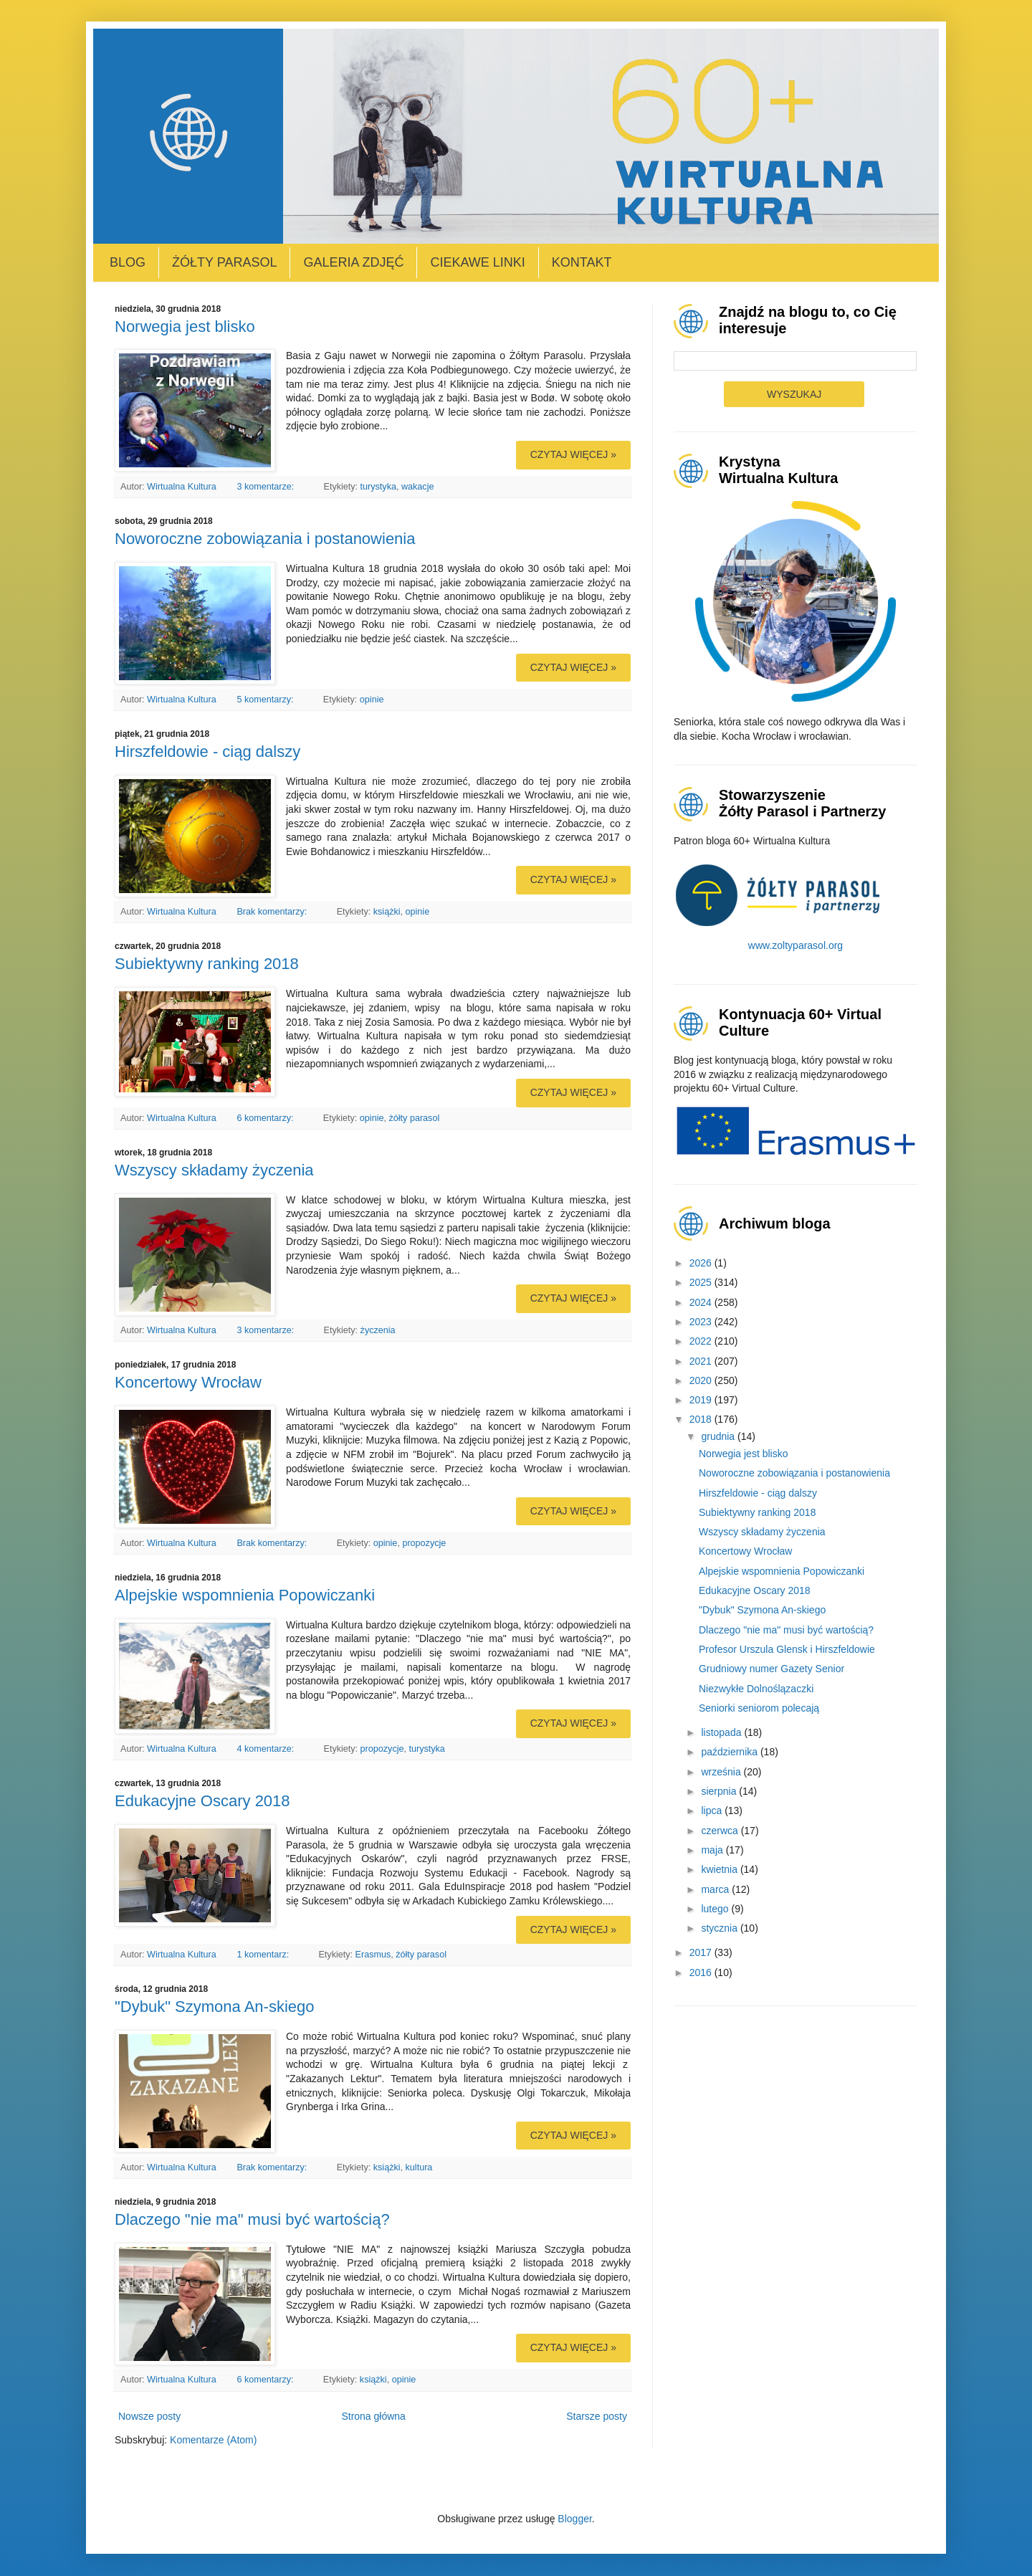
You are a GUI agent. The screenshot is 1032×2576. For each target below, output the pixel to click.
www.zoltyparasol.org (795, 945)
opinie (372, 700)
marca (716, 1889)
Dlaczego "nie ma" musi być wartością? (252, 2219)
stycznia (720, 1928)
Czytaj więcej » (573, 454)
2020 (702, 1380)
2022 (702, 1341)
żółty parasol (413, 1118)
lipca (713, 1810)
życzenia (378, 1330)
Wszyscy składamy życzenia (214, 1170)
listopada (722, 1732)
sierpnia (720, 1791)
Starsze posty (596, 2416)
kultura (419, 2167)
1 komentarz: (263, 1955)
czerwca (720, 1830)
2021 (702, 1361)
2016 (702, 1972)
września (722, 1772)
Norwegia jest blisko (185, 326)
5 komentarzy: (266, 700)
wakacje (417, 487)
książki (387, 912)
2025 (702, 1282)
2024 (702, 1302)
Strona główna (373, 2416)
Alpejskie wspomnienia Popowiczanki (245, 1595)
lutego (716, 1908)
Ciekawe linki (477, 262)
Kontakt (582, 262)
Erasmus (373, 1955)
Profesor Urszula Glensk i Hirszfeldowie (787, 1649)
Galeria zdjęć (353, 262)
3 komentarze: (266, 487)
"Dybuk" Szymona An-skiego (215, 2007)
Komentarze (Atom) (213, 2440)
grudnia (719, 1436)
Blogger (574, 2518)
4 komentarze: (266, 1749)
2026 (702, 1263)
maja (713, 1850)
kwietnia (720, 1869)
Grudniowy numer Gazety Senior (771, 1668)
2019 (702, 1400)
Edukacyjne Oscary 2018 (202, 1801)
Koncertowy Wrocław (188, 1382)
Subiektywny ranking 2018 (207, 964)
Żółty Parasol (224, 262)
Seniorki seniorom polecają (759, 1708)
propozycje (424, 1543)
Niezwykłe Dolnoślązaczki (756, 1688)
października (730, 1751)
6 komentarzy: (266, 1118)
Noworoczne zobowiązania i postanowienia (265, 539)
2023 (702, 1321)
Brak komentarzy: (272, 912)
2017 (702, 1952)
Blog (127, 262)
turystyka (378, 487)
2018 (702, 1419)
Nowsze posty (149, 2416)
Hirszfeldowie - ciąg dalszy (207, 751)
